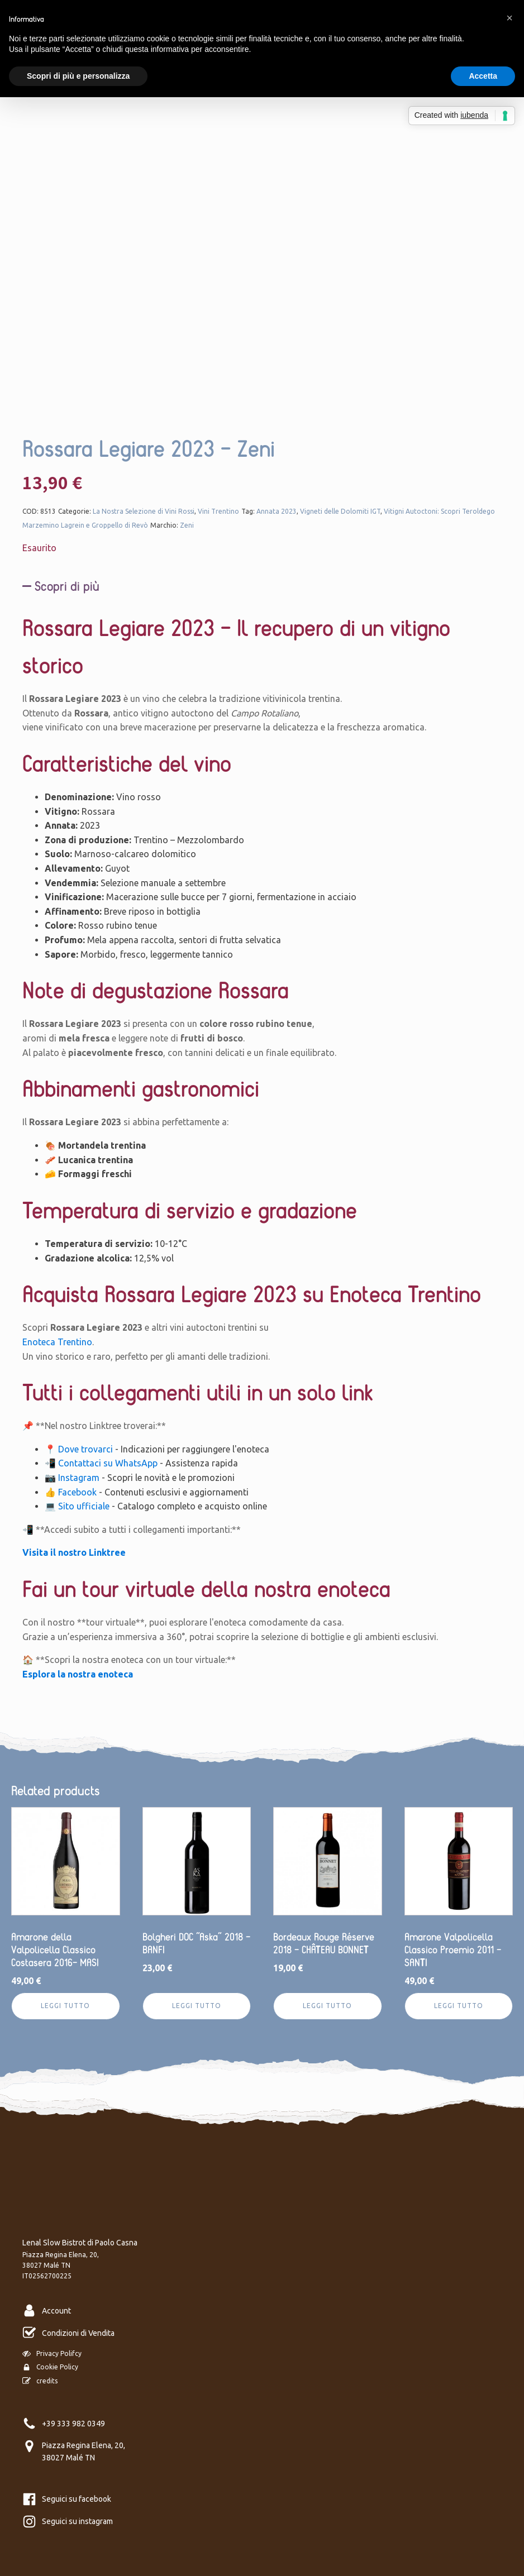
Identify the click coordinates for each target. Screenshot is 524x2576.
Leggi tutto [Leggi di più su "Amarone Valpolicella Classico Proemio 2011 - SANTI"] (458, 2005)
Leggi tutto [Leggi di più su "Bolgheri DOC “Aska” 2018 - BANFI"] (196, 2005)
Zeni (187, 525)
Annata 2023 (276, 511)
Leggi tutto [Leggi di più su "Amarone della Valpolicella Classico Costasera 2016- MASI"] (65, 2005)
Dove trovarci (85, 1449)
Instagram (78, 1478)
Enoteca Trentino (57, 1342)
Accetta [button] (483, 75)
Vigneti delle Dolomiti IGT (340, 511)
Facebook (77, 1492)
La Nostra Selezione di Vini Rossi (143, 511)
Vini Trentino (218, 511)
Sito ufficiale (83, 1506)
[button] (509, 18)
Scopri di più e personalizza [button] (78, 75)
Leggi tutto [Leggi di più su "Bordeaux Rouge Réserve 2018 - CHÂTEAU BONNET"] (327, 2005)
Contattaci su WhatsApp (108, 1463)
